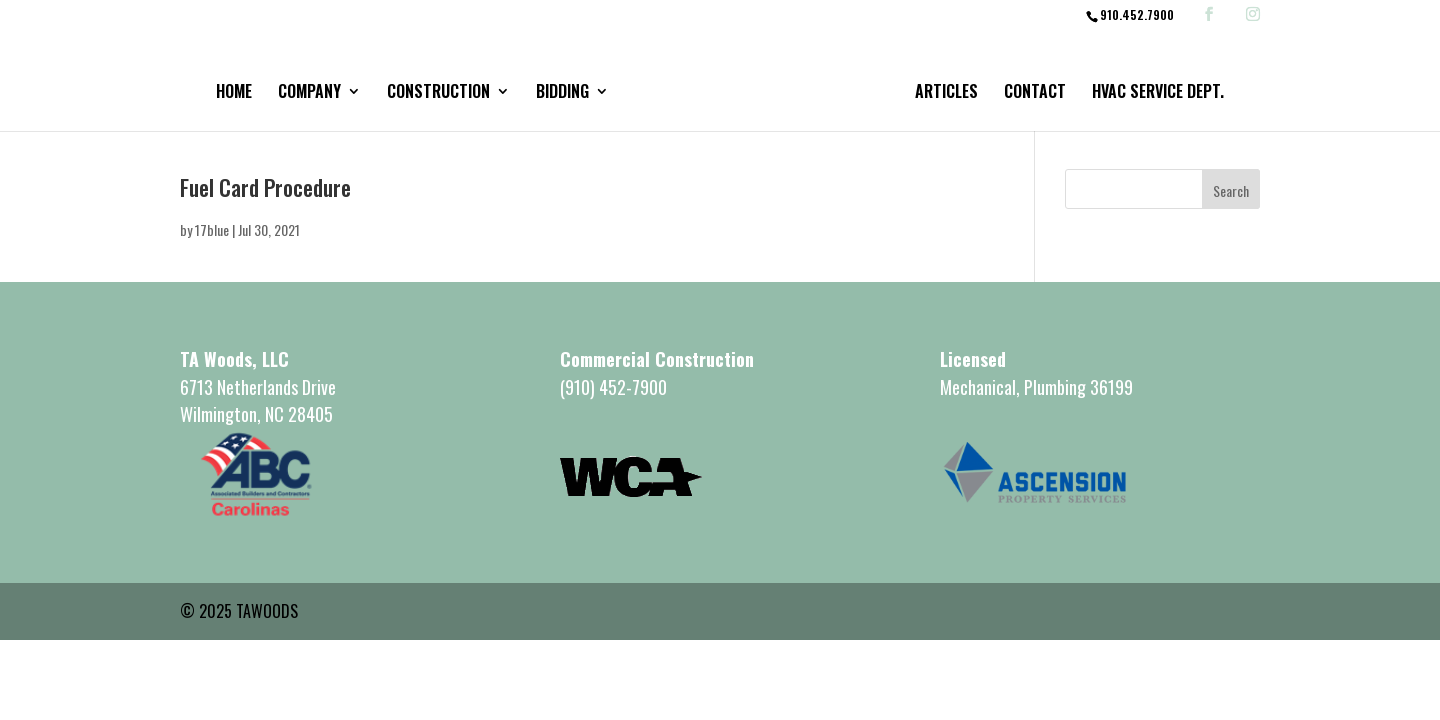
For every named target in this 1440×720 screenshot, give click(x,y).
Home (234, 93)
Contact (1035, 93)
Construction (438, 93)
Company (309, 93)
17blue (212, 229)
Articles (946, 93)
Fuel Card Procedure (265, 187)
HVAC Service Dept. (1158, 93)
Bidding (562, 93)
